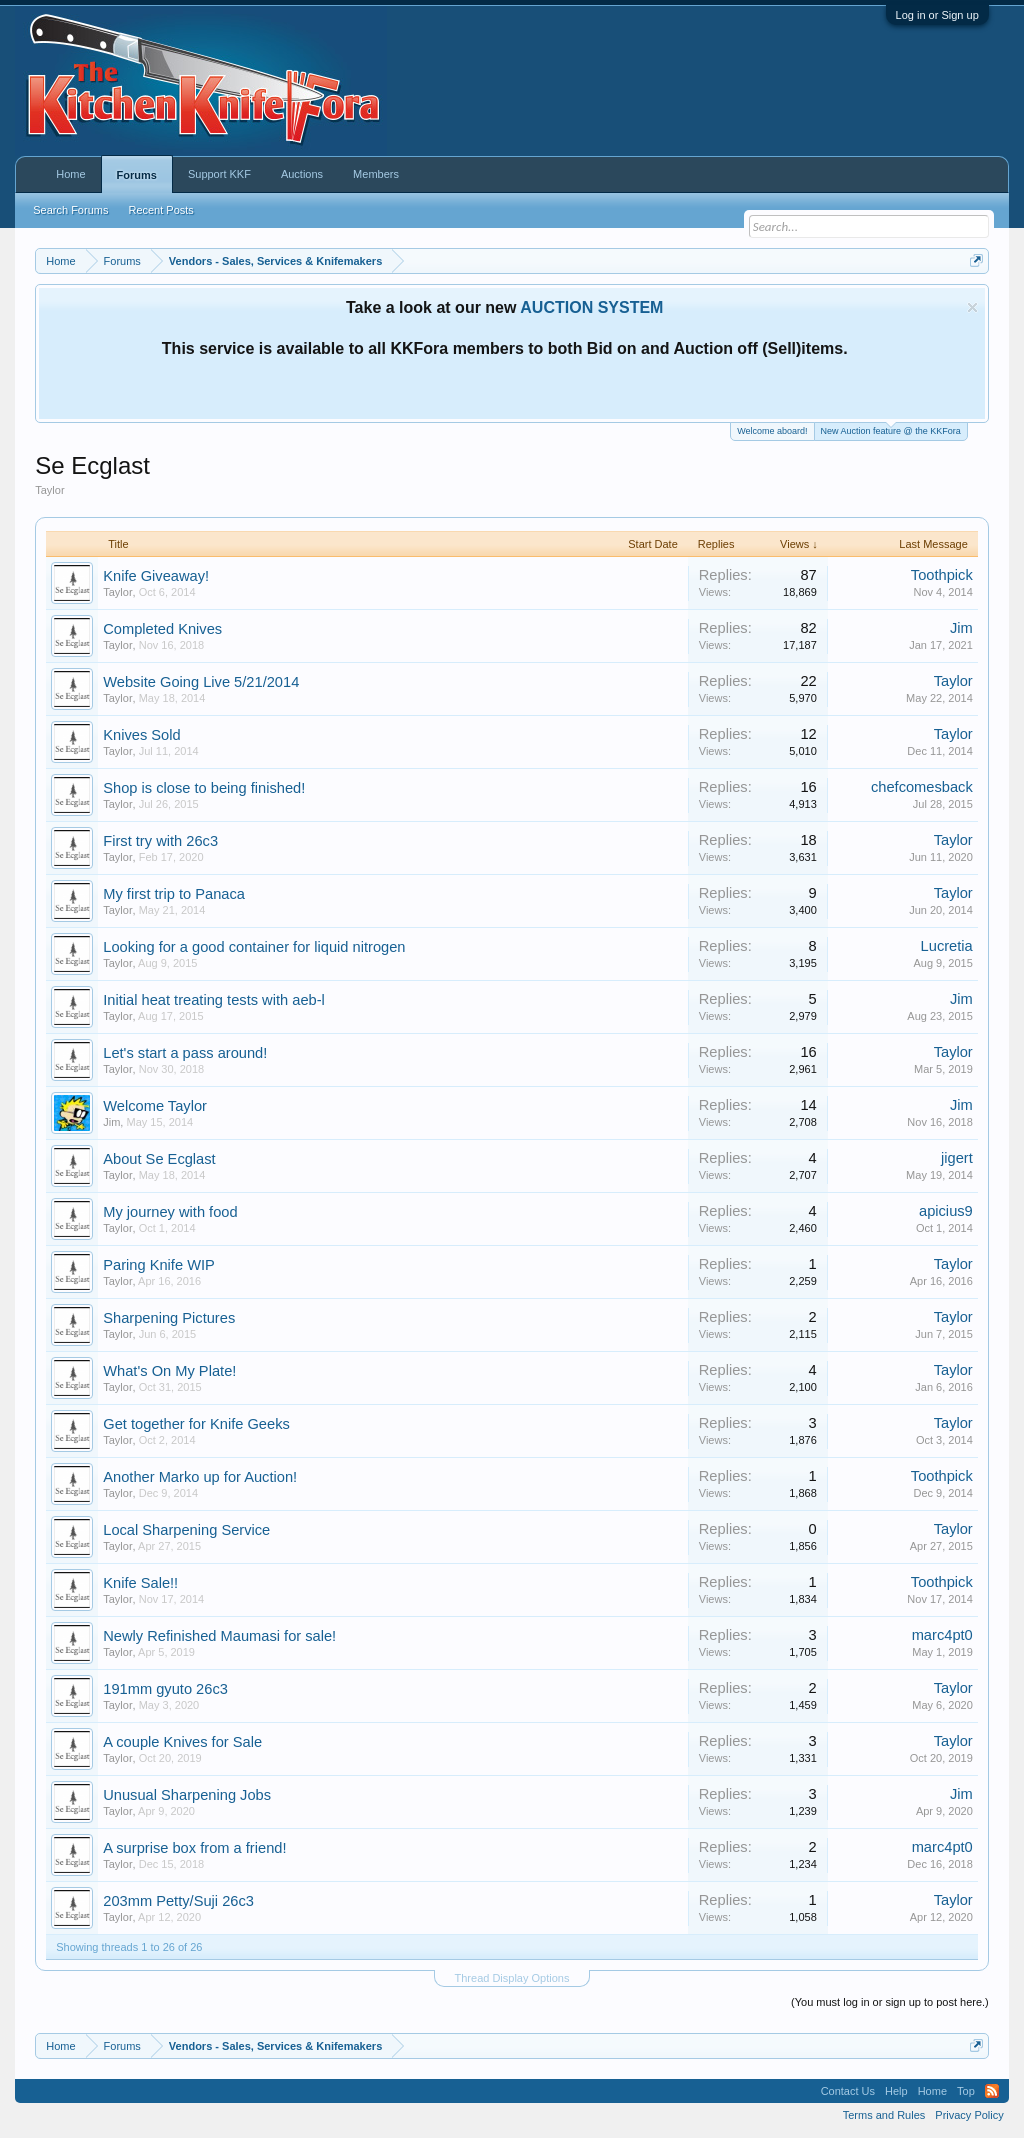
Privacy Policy (969, 2115)
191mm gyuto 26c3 (165, 1689)
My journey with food (170, 1212)
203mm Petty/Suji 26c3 (178, 1901)
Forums (137, 175)
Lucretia (947, 946)
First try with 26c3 (160, 841)
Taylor (117, 592)
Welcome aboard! (772, 431)
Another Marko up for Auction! (200, 1477)
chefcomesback (922, 787)
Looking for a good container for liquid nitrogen (254, 947)
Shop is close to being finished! (204, 788)
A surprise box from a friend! (194, 1848)
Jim (961, 628)
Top (966, 2091)
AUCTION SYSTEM (591, 307)
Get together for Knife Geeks (196, 1424)
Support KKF (219, 174)
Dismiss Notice (972, 307)
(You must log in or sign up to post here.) (890, 2002)
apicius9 (946, 1211)
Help (896, 2091)
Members (376, 174)
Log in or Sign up (937, 15)
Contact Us (848, 2091)
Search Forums (70, 210)
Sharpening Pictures (169, 1318)
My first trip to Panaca (174, 894)
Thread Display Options (512, 1978)
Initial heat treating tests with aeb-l (214, 1000)
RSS (992, 2091)
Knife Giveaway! (156, 576)
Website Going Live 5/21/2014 (201, 682)
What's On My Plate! (169, 1371)
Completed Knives (162, 629)
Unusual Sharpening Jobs (187, 1795)
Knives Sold (141, 735)
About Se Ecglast (159, 1159)
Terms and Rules (884, 2115)
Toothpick (942, 575)
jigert (957, 1158)
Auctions (302, 174)
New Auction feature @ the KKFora (891, 429)
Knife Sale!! (140, 1583)
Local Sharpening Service (186, 1530)
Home (70, 174)
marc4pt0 (942, 1635)
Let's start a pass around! (185, 1053)
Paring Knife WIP (159, 1265)
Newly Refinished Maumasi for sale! (219, 1636)
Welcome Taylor (155, 1106)
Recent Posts (160, 210)
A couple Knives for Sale (182, 1742)
